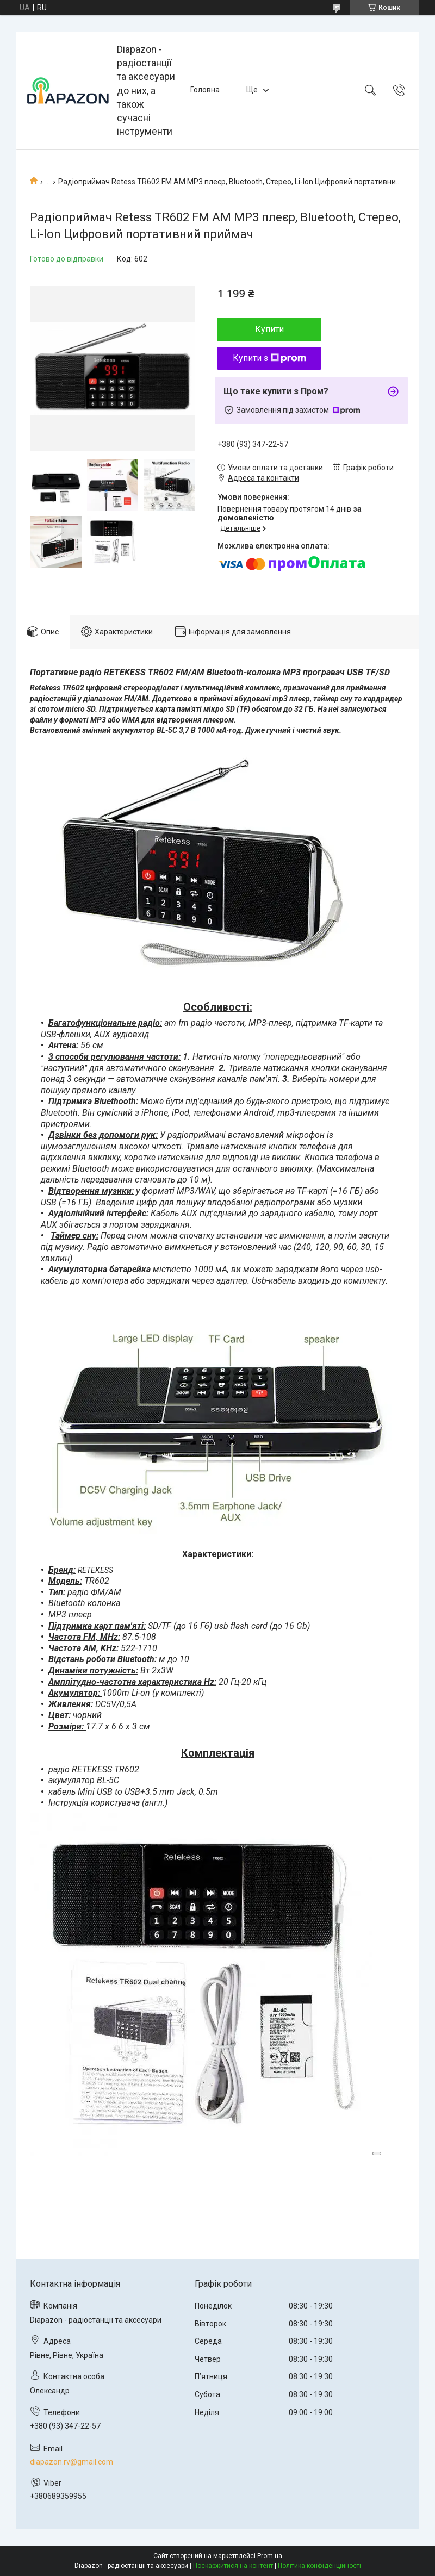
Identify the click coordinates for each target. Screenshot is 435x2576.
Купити (269, 329)
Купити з (269, 358)
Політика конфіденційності (319, 2565)
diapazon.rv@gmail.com (71, 2461)
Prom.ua (269, 2556)
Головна (205, 89)
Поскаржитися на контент (233, 2565)
